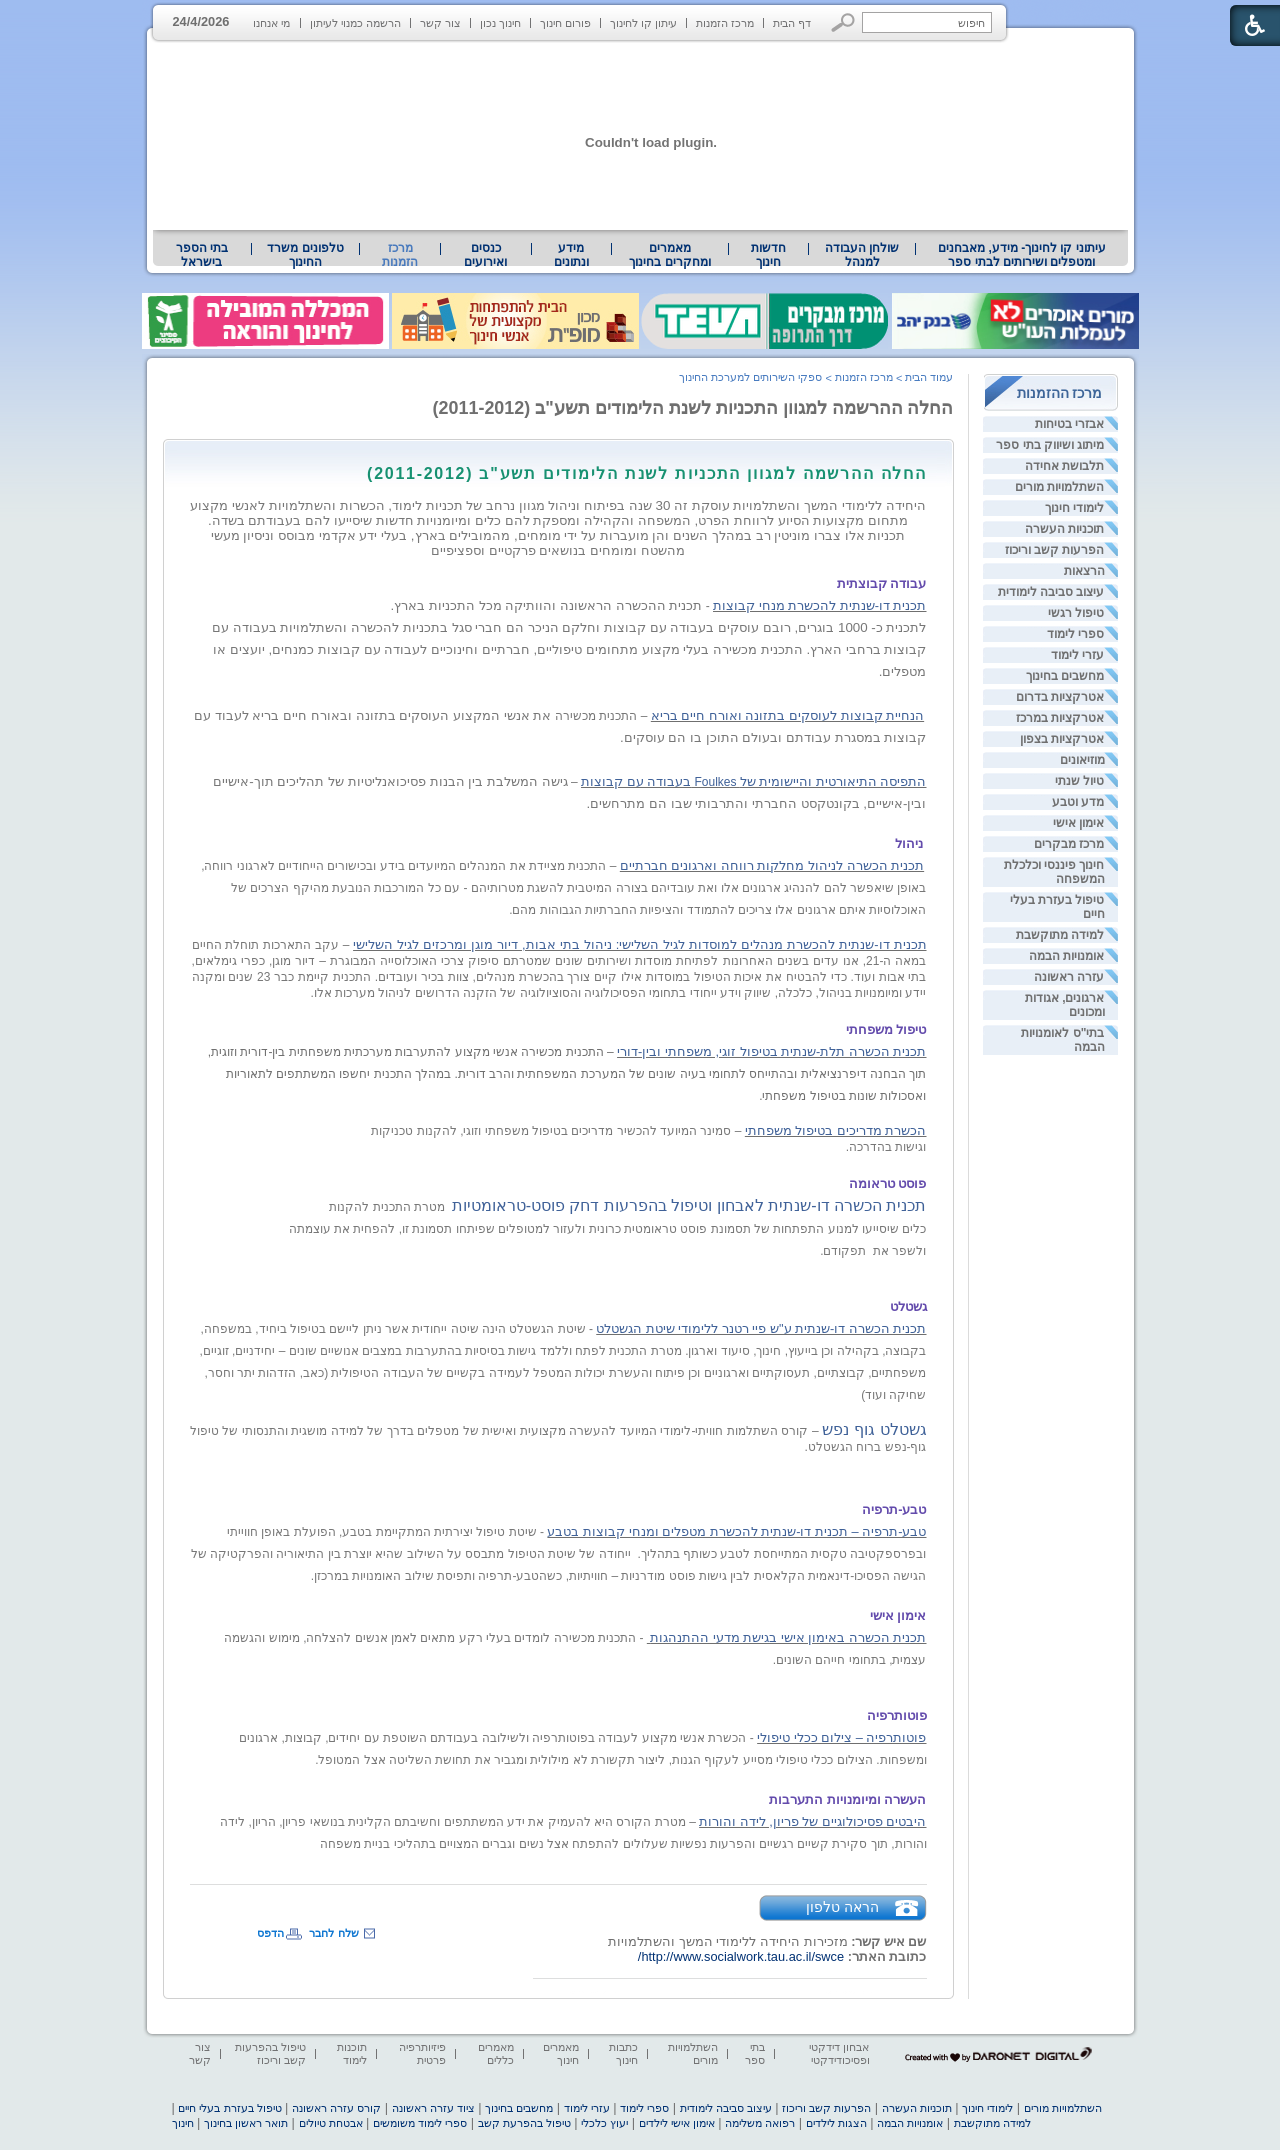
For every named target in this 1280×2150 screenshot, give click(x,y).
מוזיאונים (1082, 760)
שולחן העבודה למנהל (862, 255)
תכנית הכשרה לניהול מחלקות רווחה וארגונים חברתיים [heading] (772, 865)
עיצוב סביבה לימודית (1051, 592)
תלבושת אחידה (1064, 466)
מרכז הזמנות (725, 23)
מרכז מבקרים (1069, 844)
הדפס (270, 1933)
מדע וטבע (1078, 802)
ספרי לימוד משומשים (420, 2123)
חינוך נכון (500, 23)
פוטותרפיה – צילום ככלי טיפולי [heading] (841, 1737)
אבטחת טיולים (331, 2123)
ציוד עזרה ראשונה (433, 2108)
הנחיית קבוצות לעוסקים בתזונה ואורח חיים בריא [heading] (787, 715)
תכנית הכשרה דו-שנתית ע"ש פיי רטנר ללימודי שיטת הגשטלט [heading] (761, 1328)
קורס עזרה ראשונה (336, 2108)
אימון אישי (1078, 823)
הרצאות (1084, 571)
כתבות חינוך (623, 2053)
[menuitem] (1021, 255)
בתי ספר (755, 2053)
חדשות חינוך (768, 255)
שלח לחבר (333, 1933)
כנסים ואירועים (485, 255)
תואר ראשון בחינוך (246, 2123)
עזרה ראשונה (1069, 977)
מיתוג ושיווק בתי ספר (1050, 445)
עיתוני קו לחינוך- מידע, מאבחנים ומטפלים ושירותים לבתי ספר (1022, 255)
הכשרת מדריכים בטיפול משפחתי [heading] (836, 1130)
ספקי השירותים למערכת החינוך (750, 377)
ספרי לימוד (1075, 634)
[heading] (925, 456)
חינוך (183, 2123)
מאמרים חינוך (561, 2053)
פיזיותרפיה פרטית (422, 2053)
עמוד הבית (929, 377)
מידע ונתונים (571, 255)
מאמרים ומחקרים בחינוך (669, 255)
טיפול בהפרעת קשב (524, 2123)
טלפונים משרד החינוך (305, 255)
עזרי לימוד (1077, 655)
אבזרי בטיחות (1069, 424)
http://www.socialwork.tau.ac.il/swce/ (741, 1956)
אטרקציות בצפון (1062, 739)
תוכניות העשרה (1064, 529)
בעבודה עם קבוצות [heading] (636, 781)
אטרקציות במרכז (1060, 718)
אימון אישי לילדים (677, 2123)
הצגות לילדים (836, 2123)
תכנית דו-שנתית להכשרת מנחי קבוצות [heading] (819, 605)
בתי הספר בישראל (202, 255)
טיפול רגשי (1076, 613)
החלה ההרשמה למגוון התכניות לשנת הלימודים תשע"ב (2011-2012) (693, 408)
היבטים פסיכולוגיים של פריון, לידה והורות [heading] (812, 1821)
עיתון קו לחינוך (643, 23)
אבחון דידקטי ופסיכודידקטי (839, 2053)
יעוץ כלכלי (604, 2123)
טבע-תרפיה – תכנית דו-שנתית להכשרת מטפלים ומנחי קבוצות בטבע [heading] (736, 1531)
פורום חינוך (565, 23)
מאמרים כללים (496, 2053)
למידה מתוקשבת (1060, 935)
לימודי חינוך (1074, 508)
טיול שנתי (1079, 781)
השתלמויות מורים (1059, 487)
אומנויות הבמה (1066, 956)
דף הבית (792, 23)
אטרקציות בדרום (1060, 697)
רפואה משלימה (760, 2123)
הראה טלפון (842, 1907)
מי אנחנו (271, 23)
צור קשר (440, 23)
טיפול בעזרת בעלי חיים (229, 2108)
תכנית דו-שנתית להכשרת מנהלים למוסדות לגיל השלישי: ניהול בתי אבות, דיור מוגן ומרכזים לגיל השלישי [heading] (639, 944)
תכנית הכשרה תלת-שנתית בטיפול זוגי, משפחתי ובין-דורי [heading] (771, 1051)
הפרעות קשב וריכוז (1055, 550)
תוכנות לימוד (352, 2053)
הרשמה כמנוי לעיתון (355, 23)
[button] (843, 22)
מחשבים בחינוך (1065, 676)
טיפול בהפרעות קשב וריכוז (270, 2053)
